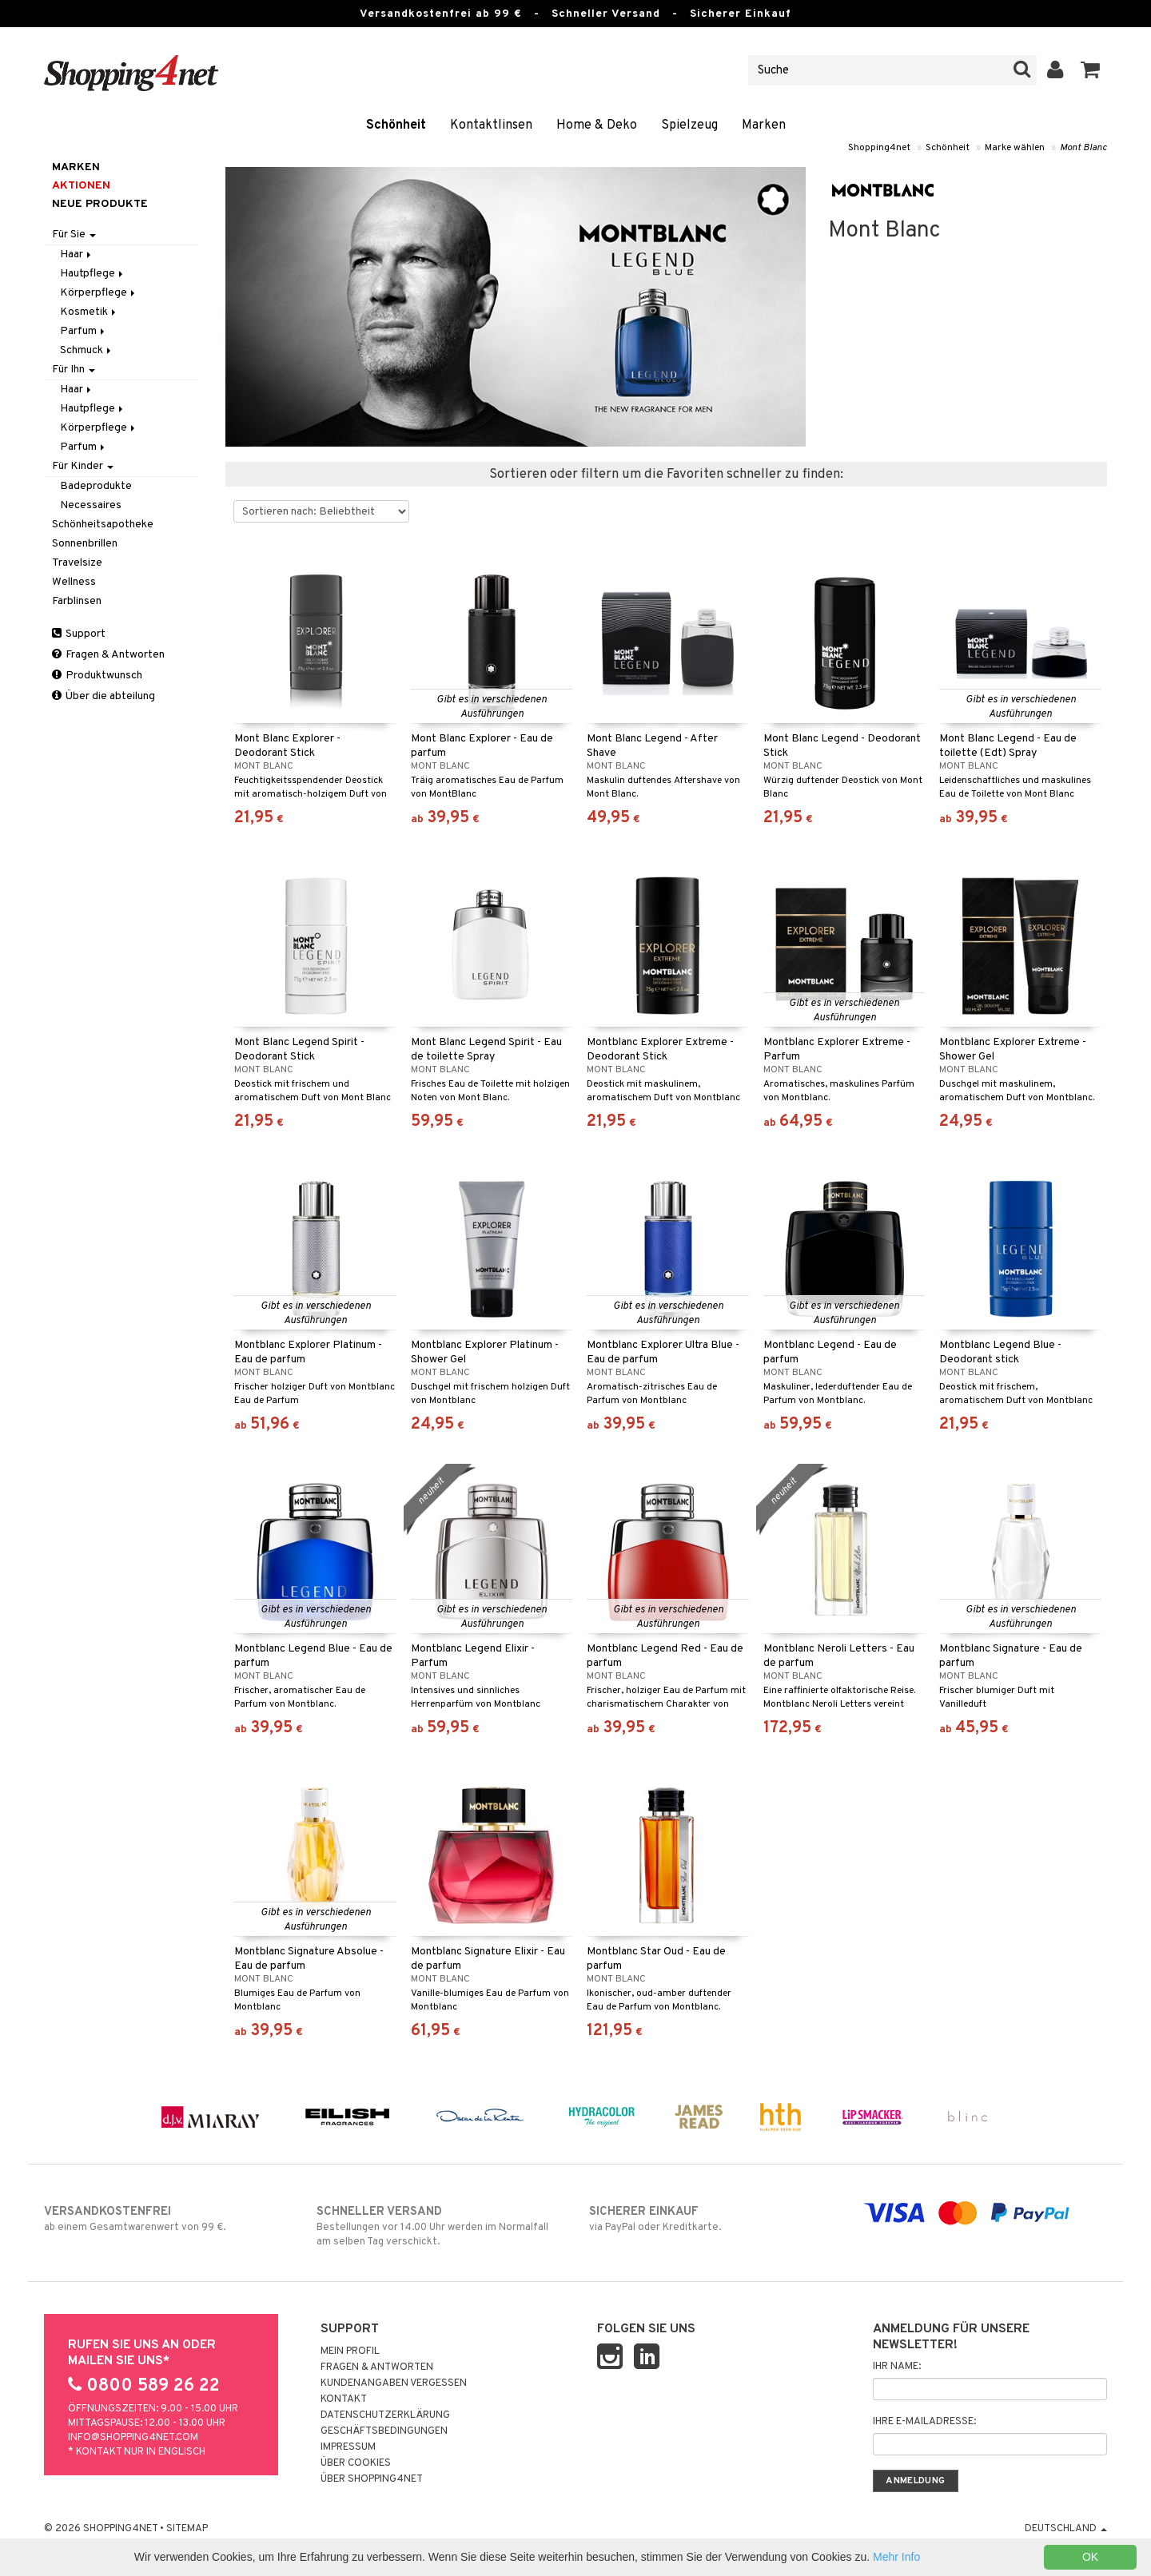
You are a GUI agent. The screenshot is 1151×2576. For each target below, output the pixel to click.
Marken (764, 125)
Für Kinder (83, 466)
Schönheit (396, 125)
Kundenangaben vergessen (394, 2383)
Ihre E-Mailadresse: (924, 2421)
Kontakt (344, 2399)
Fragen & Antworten (108, 655)
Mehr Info (896, 2556)
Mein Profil (350, 2351)
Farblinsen (77, 601)
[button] (1090, 70)
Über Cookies (356, 2463)
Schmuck (87, 350)
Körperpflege (98, 293)
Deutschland (1066, 2528)
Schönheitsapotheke (102, 524)
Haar (77, 254)
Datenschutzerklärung (385, 2415)
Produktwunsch (97, 675)
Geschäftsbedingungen (384, 2431)
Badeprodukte (96, 486)
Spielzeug (689, 125)
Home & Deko (596, 125)
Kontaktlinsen (491, 125)
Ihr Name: (897, 2366)
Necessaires (90, 505)
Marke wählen (1015, 147)
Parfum (83, 331)
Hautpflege (92, 273)
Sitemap (187, 2528)
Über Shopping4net (372, 2479)
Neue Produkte (100, 204)
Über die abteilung (103, 696)
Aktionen (81, 186)
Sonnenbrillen (84, 544)
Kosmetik (89, 312)
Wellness (74, 582)
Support (79, 634)
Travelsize (77, 563)
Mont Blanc (1083, 147)
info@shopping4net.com (133, 2437)
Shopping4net (879, 147)
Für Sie (74, 234)
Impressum (348, 2447)
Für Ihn (73, 369)
